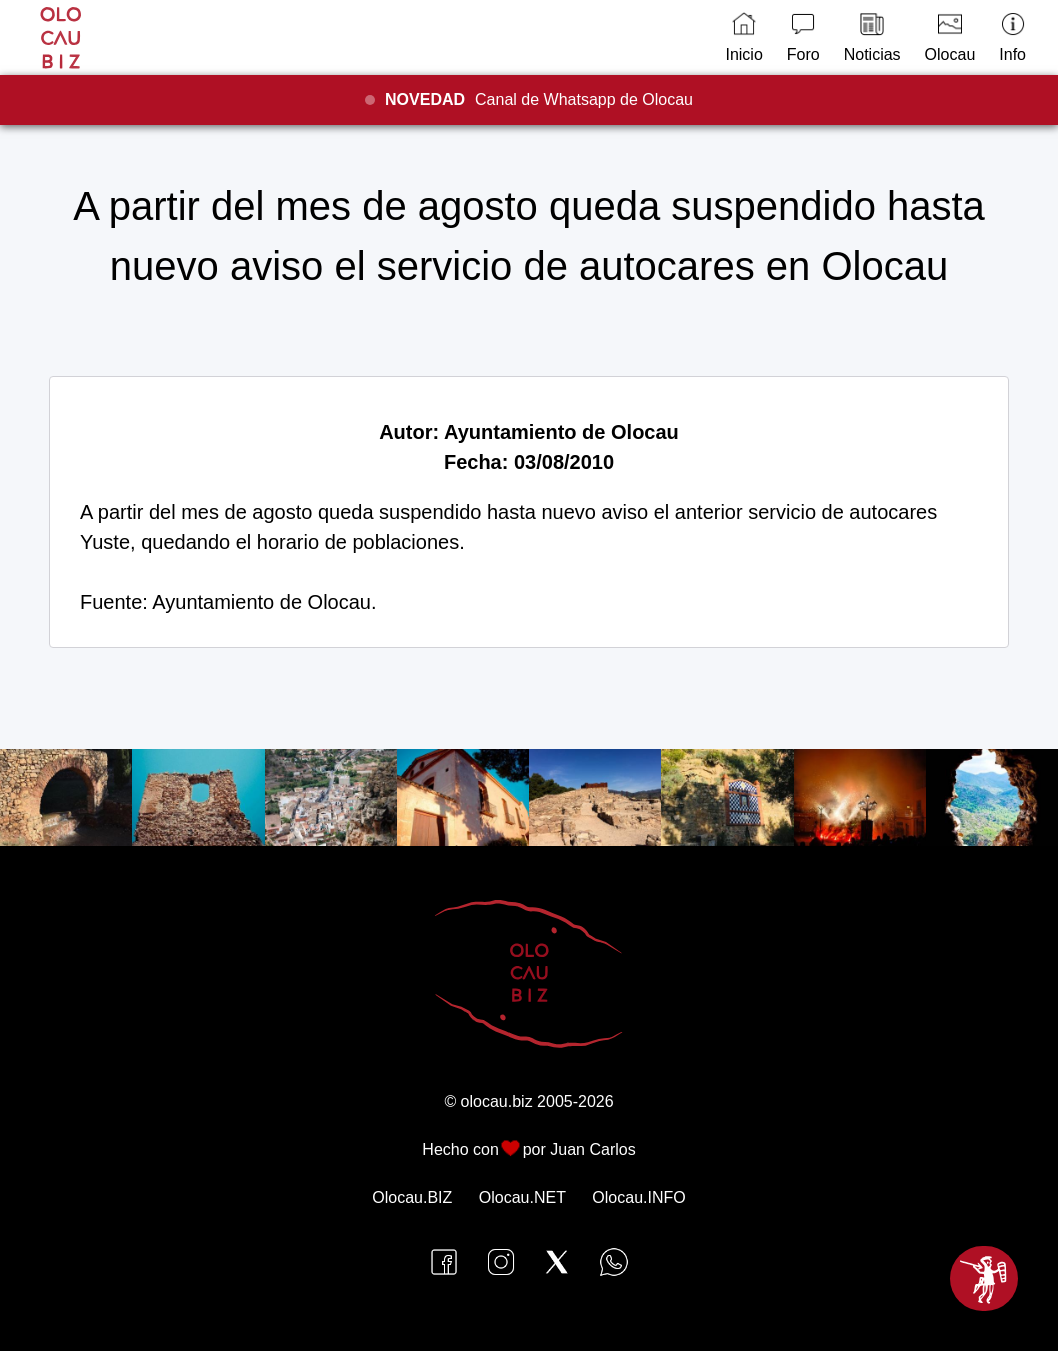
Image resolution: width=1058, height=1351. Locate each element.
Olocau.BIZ (412, 1197)
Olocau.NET (522, 1197)
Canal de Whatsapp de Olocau (539, 99)
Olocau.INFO (638, 1197)
